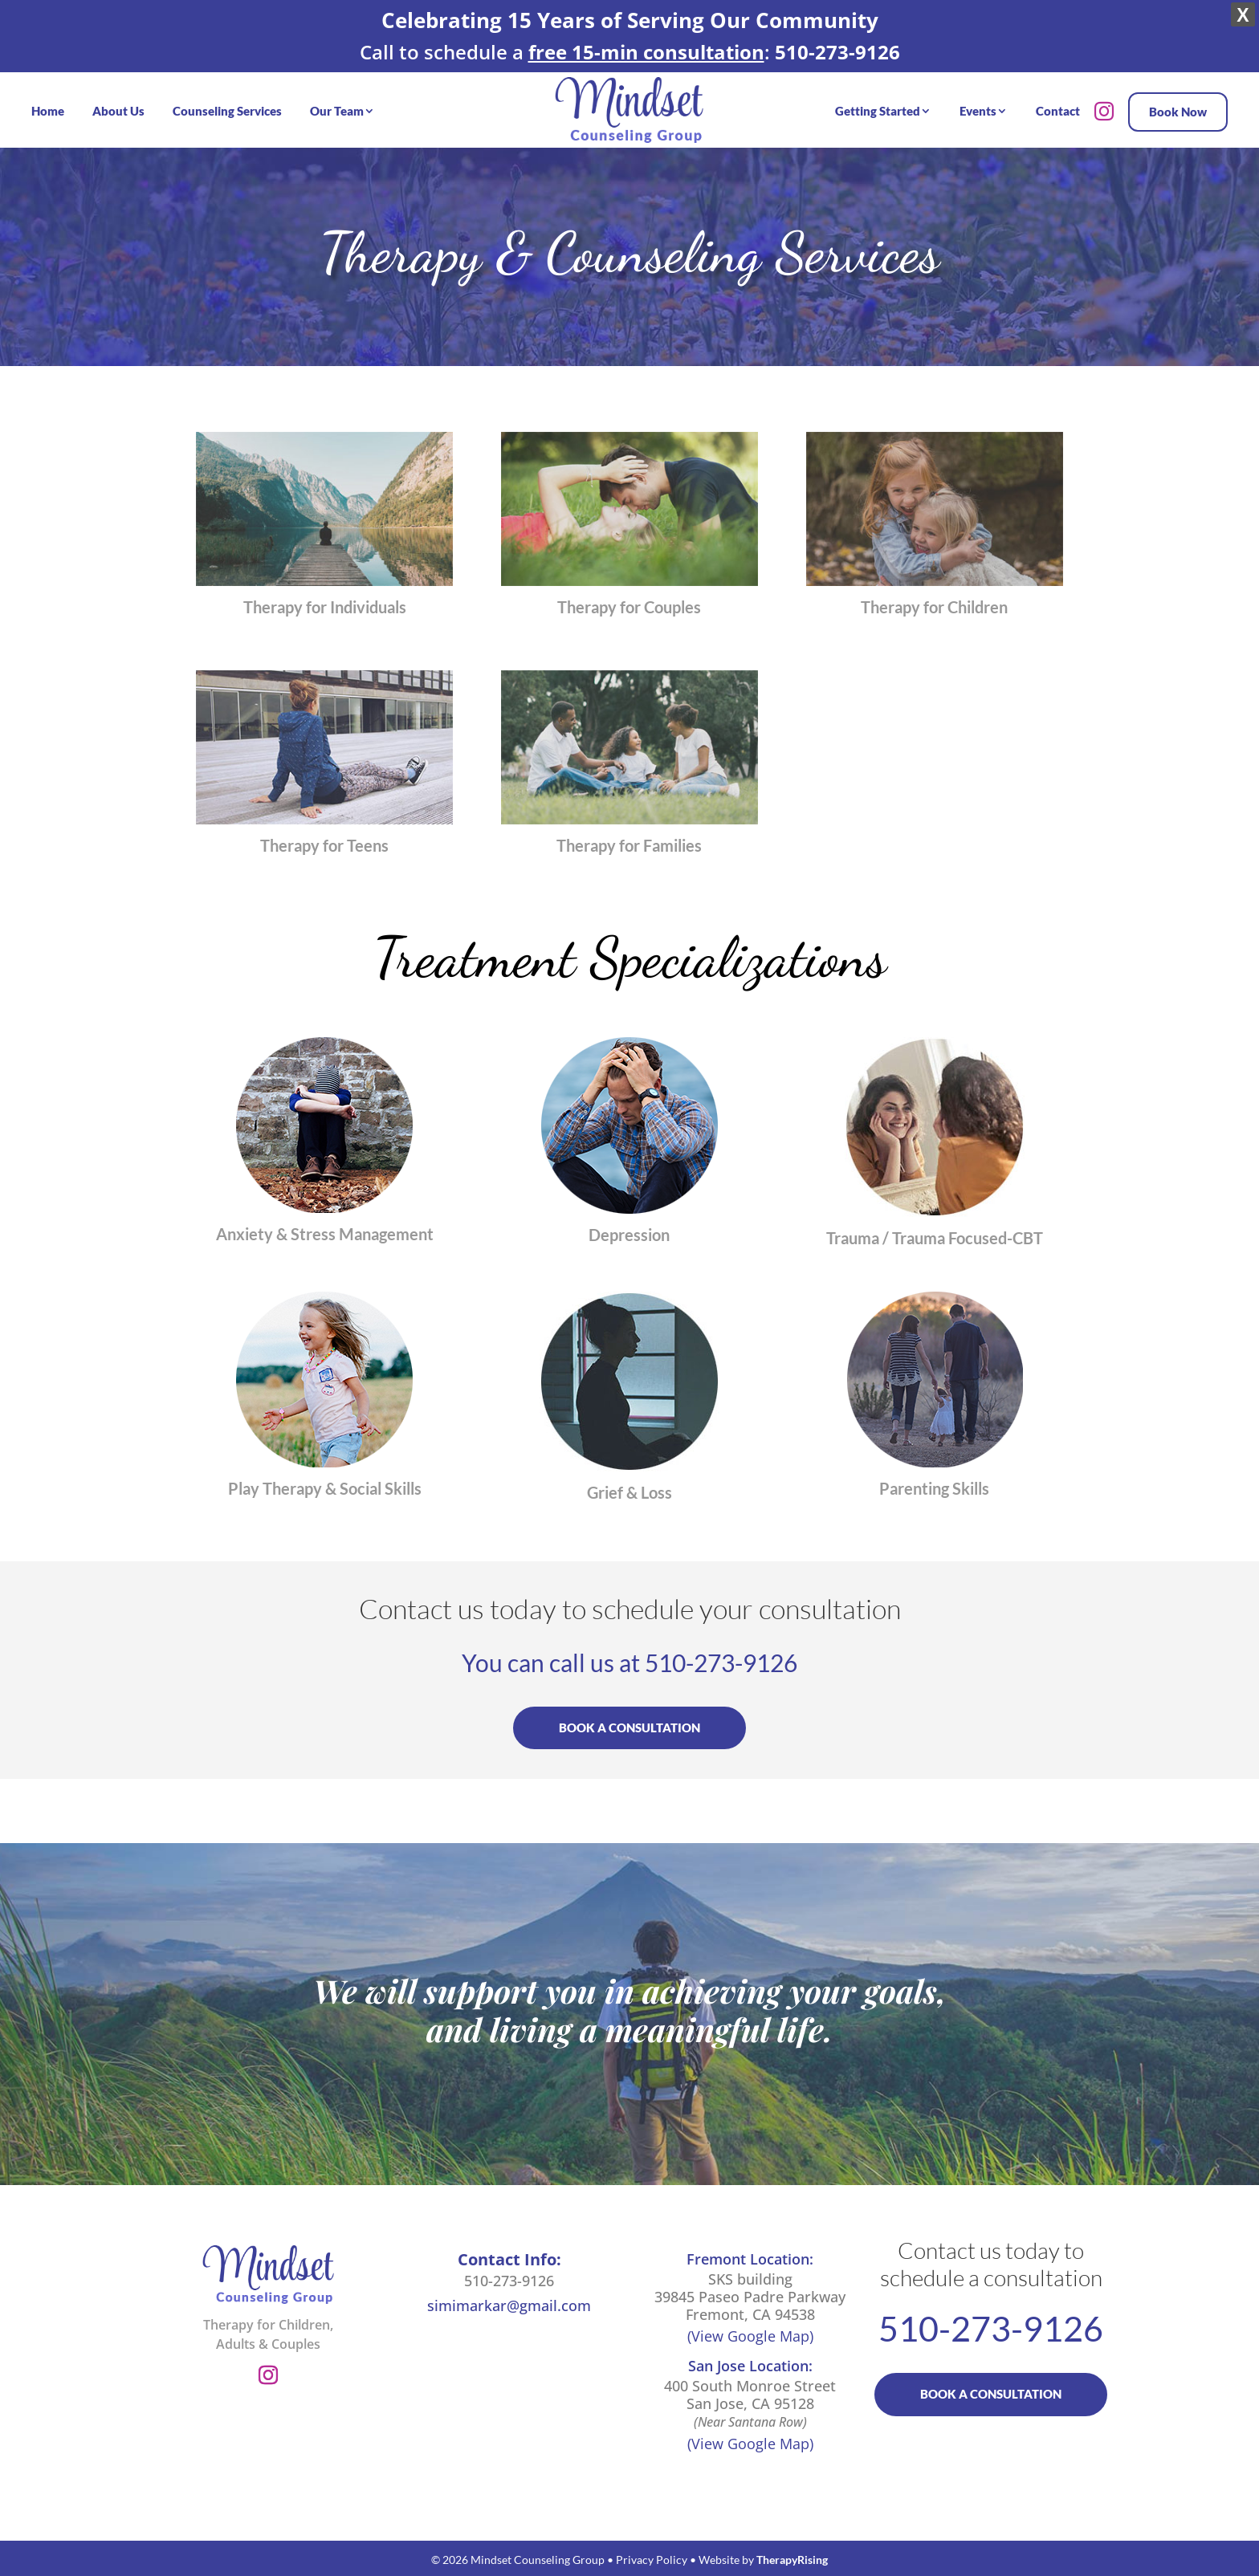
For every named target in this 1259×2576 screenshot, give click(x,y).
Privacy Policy (651, 2559)
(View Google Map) (750, 2336)
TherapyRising (792, 2559)
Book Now (1178, 111)
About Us (118, 111)
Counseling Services (227, 111)
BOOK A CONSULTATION (629, 1727)
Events (978, 111)
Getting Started (877, 111)
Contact (1058, 111)
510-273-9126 (721, 1662)
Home (47, 111)
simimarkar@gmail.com (509, 2305)
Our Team (337, 111)
